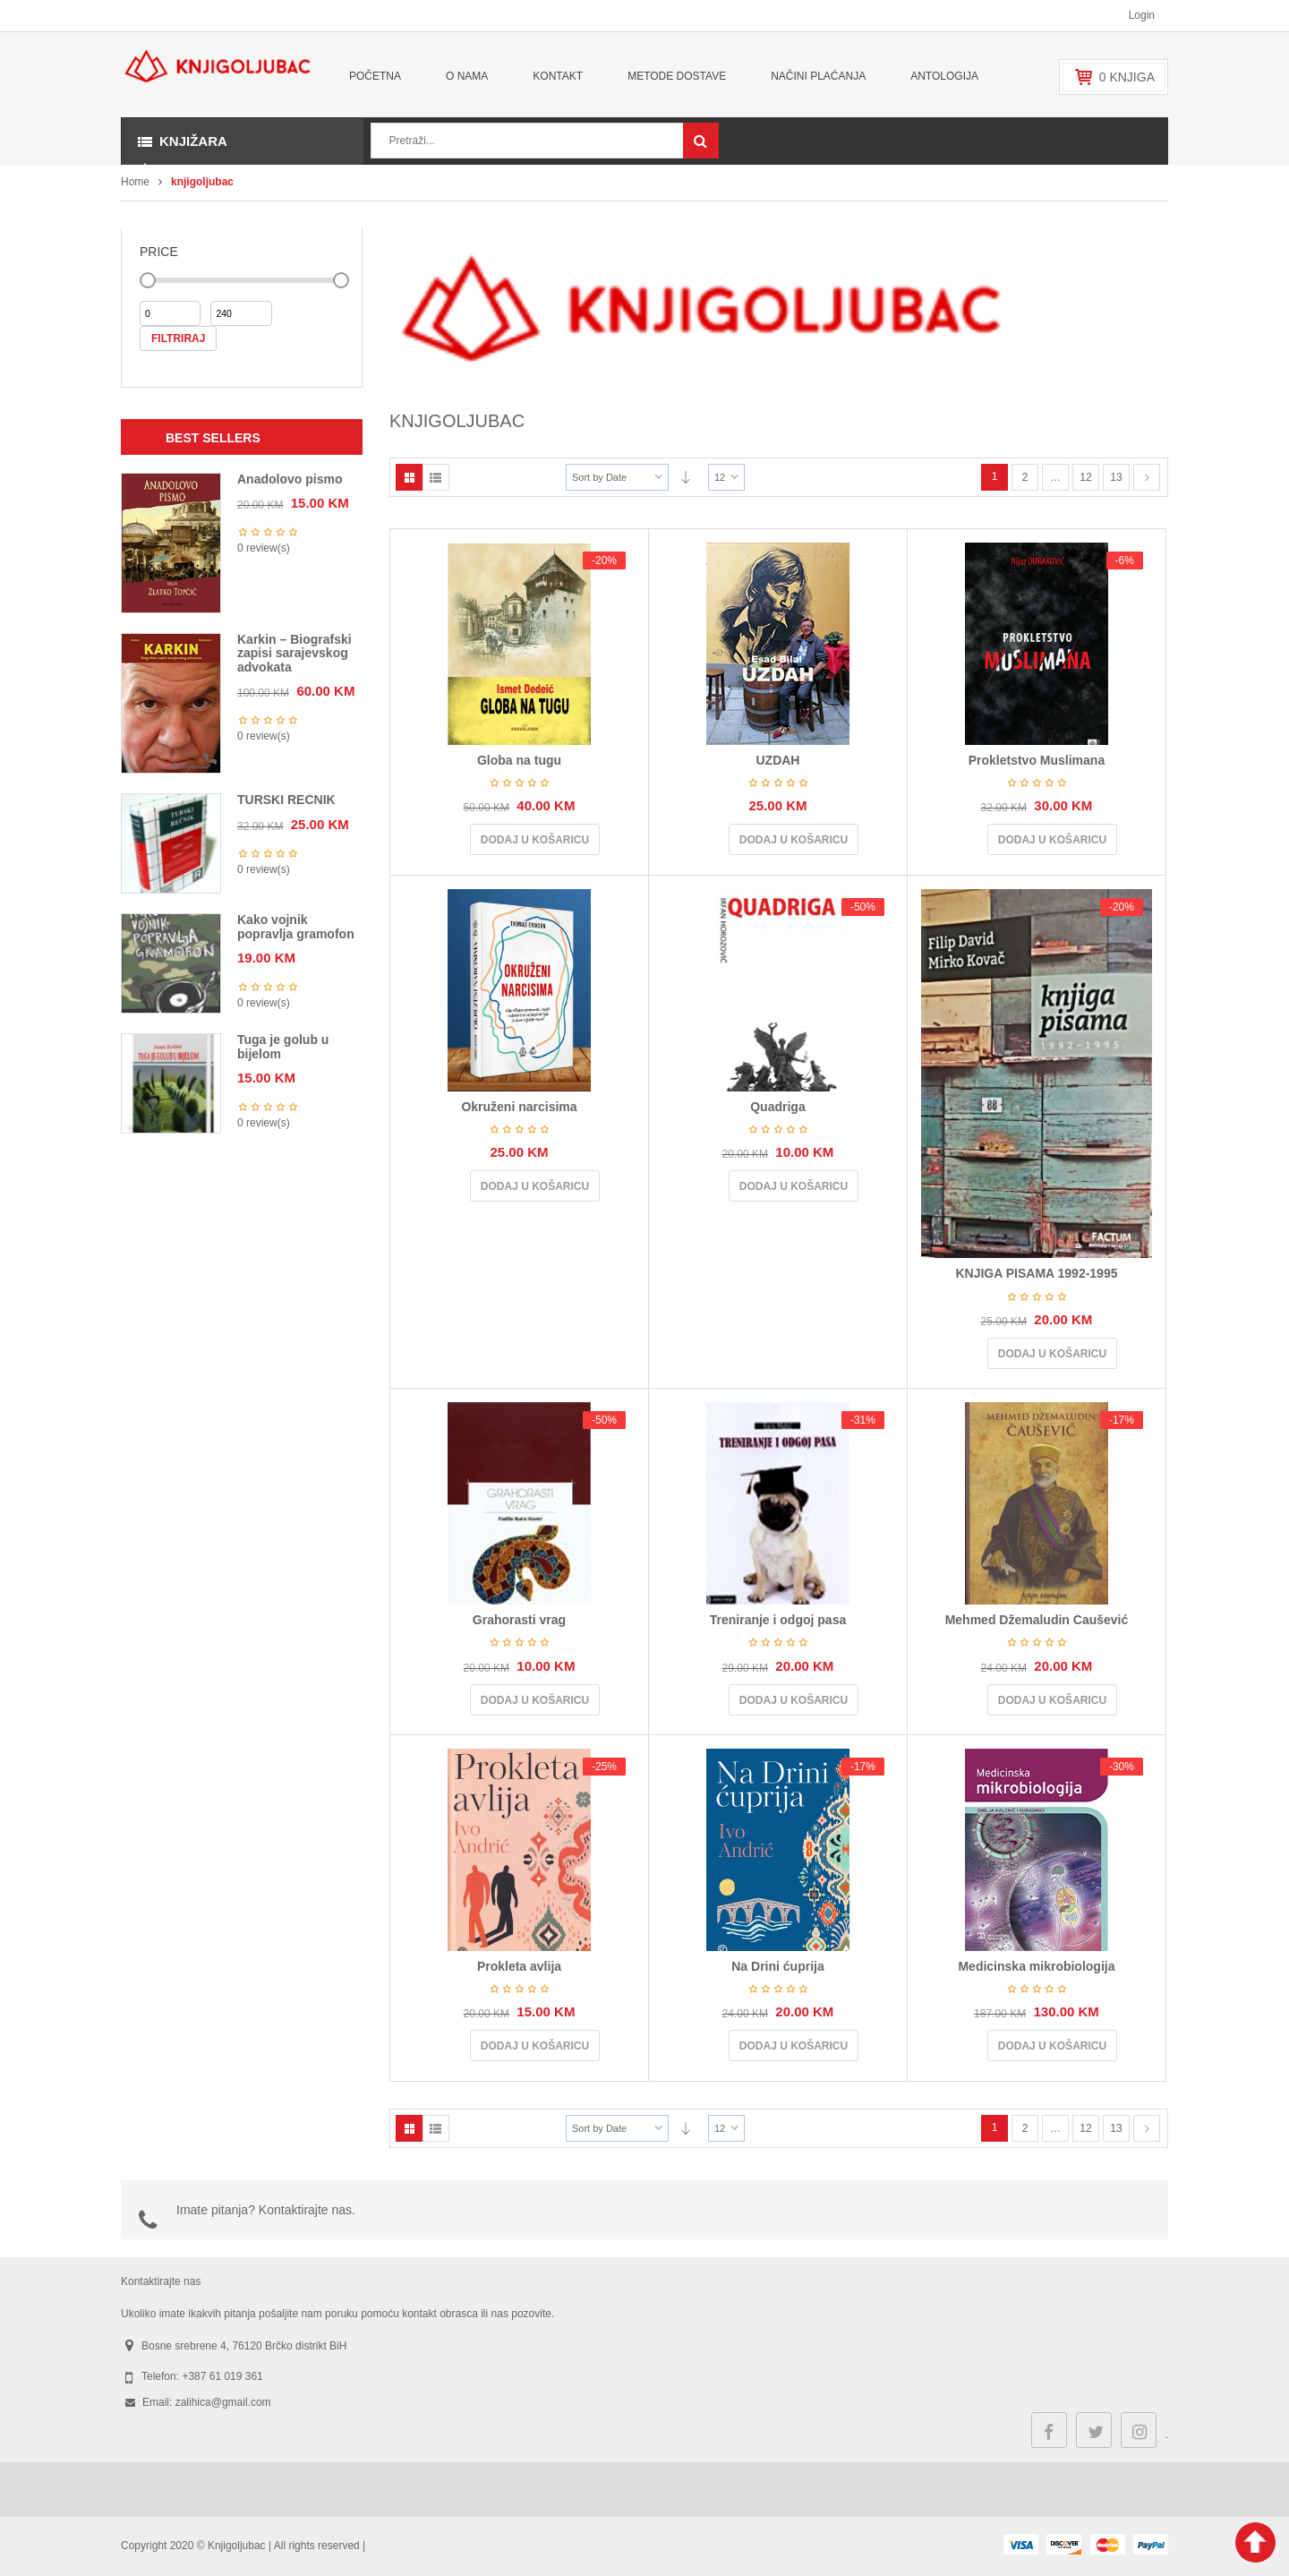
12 (719, 477)
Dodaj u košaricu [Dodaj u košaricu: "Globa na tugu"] (535, 840)
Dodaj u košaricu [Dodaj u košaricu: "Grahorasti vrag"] (535, 1700)
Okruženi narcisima (518, 1107)
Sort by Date (599, 477)
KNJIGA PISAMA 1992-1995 (1036, 1273)
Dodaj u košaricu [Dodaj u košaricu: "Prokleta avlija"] (535, 2046)
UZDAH (777, 760)
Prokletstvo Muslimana (1037, 760)
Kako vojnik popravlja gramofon (295, 926)
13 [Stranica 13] (1116, 477)
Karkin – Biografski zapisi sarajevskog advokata (294, 653)
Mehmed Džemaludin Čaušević (1037, 1620)
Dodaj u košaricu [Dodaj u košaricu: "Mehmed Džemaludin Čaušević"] (1052, 1700)
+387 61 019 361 (222, 2376)
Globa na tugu (519, 760)
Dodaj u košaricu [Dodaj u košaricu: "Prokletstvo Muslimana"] (1052, 840)
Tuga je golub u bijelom (283, 1046)
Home (135, 181)
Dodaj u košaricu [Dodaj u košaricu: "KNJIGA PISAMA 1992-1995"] (1052, 1354)
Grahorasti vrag (519, 1620)
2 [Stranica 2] (1025, 477)
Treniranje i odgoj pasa (778, 1620)
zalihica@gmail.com (223, 2402)
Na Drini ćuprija (777, 1966)
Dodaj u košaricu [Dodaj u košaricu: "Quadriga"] (793, 1186)
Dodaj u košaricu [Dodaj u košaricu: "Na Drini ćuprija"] (793, 2046)
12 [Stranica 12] (1085, 477)
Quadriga (777, 1107)
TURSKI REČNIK (286, 799)
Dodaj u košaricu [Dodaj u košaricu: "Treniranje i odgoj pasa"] (793, 1700)
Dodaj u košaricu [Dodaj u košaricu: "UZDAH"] (793, 840)
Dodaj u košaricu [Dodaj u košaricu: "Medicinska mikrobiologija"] (1052, 2046)
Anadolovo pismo (289, 479)
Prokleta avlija (519, 1966)
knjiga (1127, 77)
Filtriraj (178, 338)
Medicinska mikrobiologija (1036, 1966)
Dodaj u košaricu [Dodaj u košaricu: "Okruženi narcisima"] (535, 1186)
